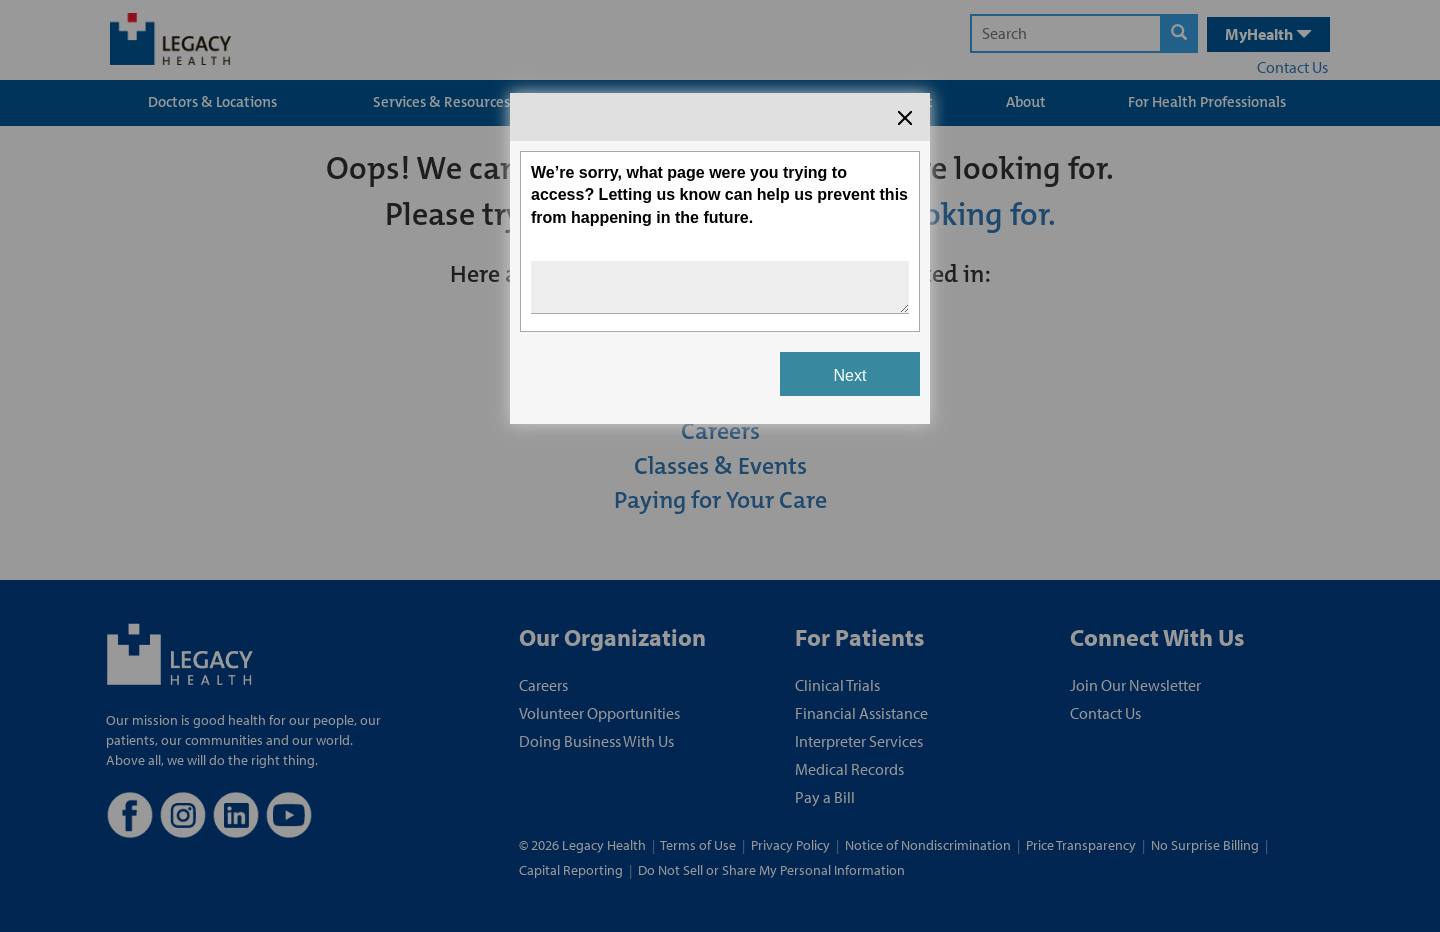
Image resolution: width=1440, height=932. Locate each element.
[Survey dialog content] (720, 258)
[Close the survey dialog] (905, 118)
